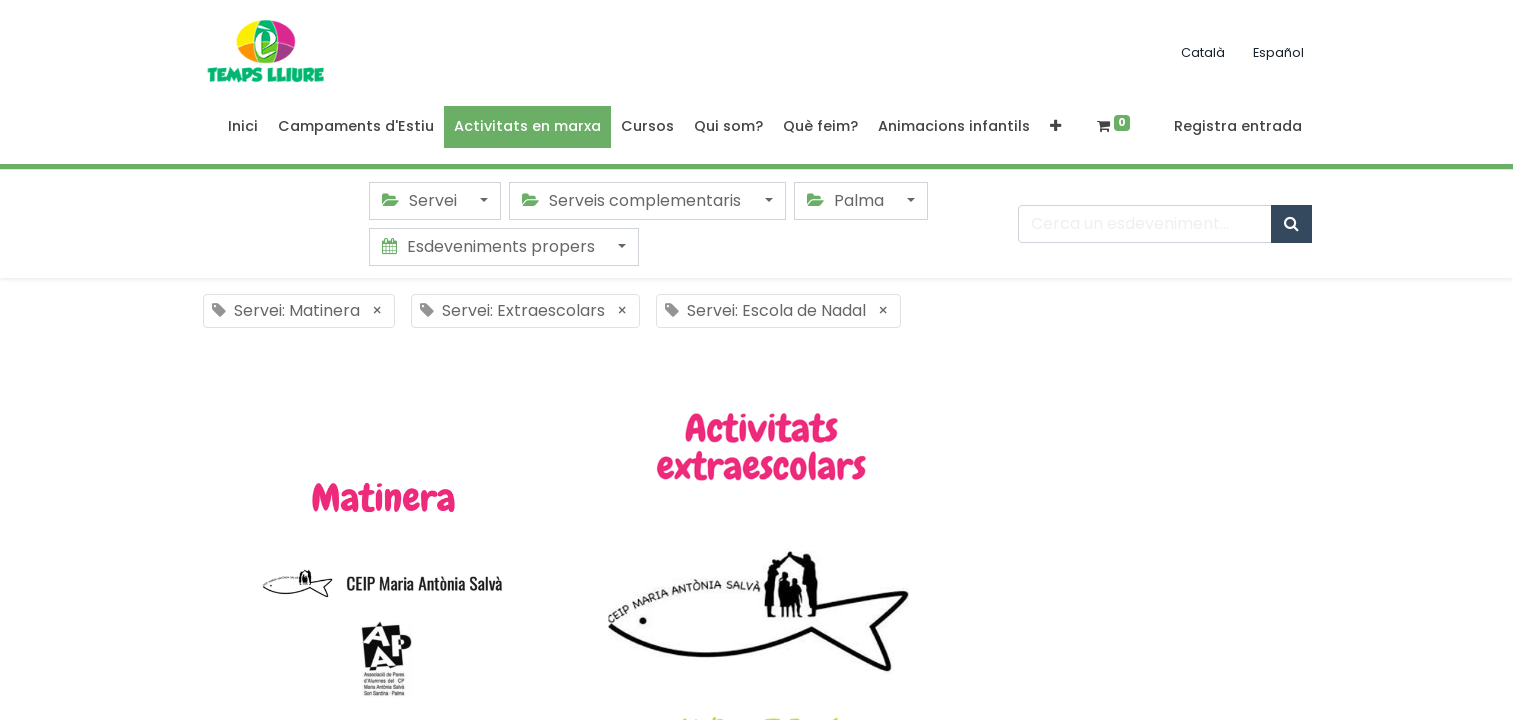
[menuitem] (243, 127)
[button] (1055, 127)
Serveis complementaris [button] (633, 200)
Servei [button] (421, 200)
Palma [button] (847, 200)
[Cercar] (1291, 224)
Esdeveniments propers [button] (490, 246)
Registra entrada (1238, 126)
